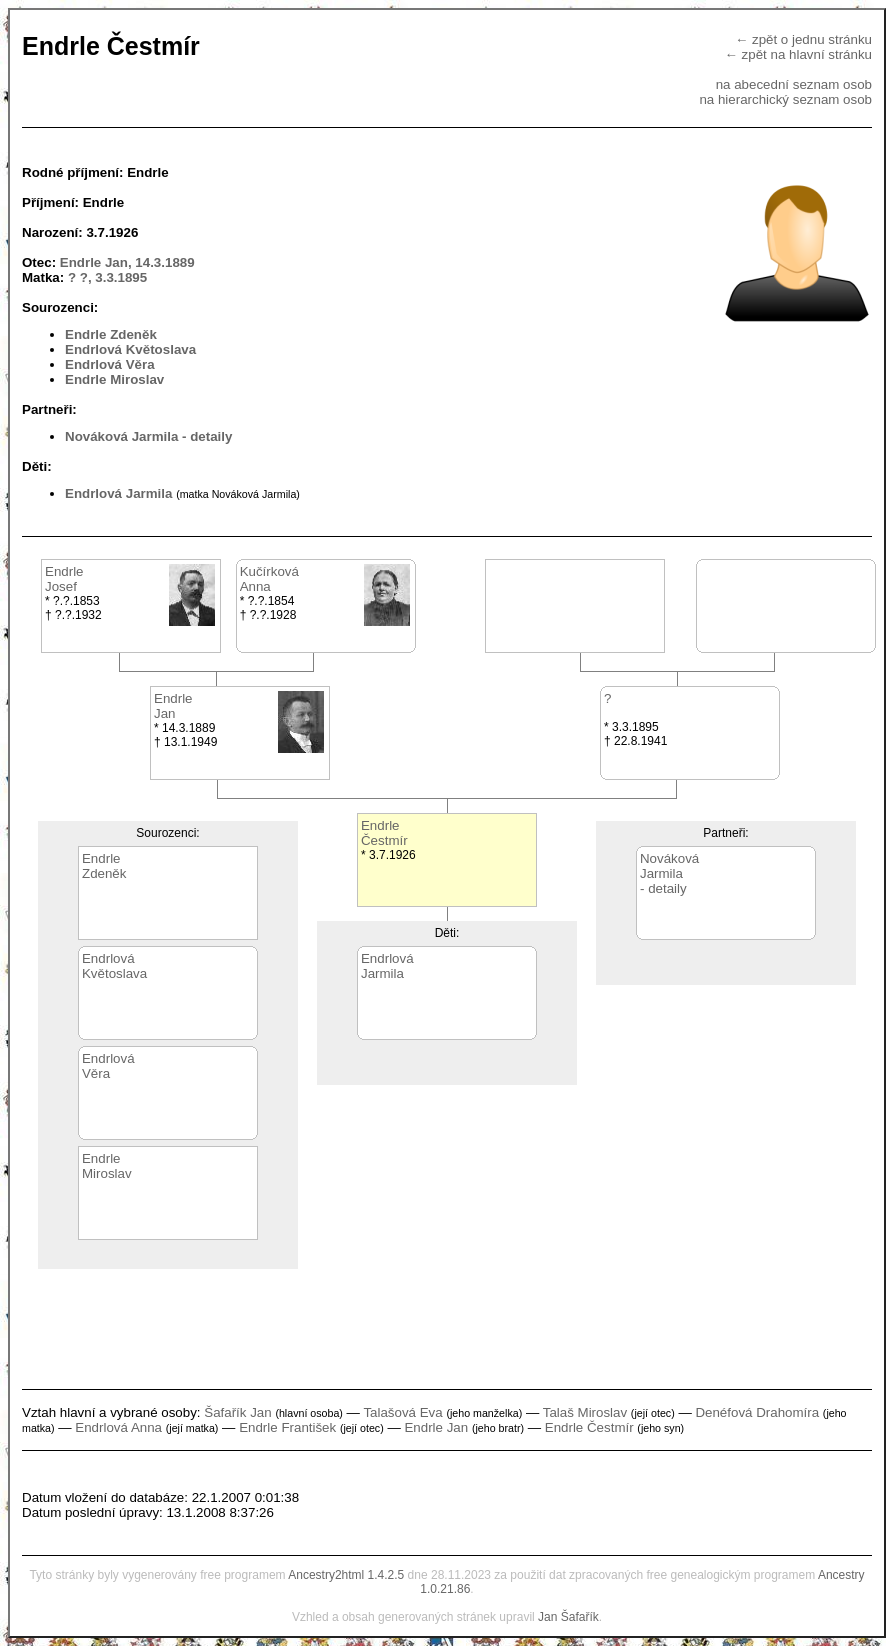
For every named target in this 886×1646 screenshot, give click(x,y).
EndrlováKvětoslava (114, 966)
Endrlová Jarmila (118, 493)
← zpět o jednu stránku (803, 39)
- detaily (207, 436)
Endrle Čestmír (589, 1427)
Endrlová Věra (110, 364)
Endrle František (287, 1427)
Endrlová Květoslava (130, 349)
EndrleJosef (64, 579)
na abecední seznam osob (794, 84)
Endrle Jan (436, 1427)
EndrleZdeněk (104, 866)
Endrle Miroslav (114, 379)
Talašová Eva (402, 1412)
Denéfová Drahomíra (757, 1412)
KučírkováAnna (269, 579)
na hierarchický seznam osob (785, 99)
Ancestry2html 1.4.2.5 (346, 1575)
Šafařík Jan (237, 1412)
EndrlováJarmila (387, 966)
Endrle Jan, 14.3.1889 (127, 262)
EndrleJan (173, 706)
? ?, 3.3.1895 (107, 277)
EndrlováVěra (108, 1066)
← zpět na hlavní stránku (798, 54)
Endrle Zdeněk (111, 334)
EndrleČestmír (384, 833)
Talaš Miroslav (585, 1412)
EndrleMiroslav (107, 1166)
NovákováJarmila (669, 866)
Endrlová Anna (118, 1427)
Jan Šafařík (568, 1617)
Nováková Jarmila (121, 436)
